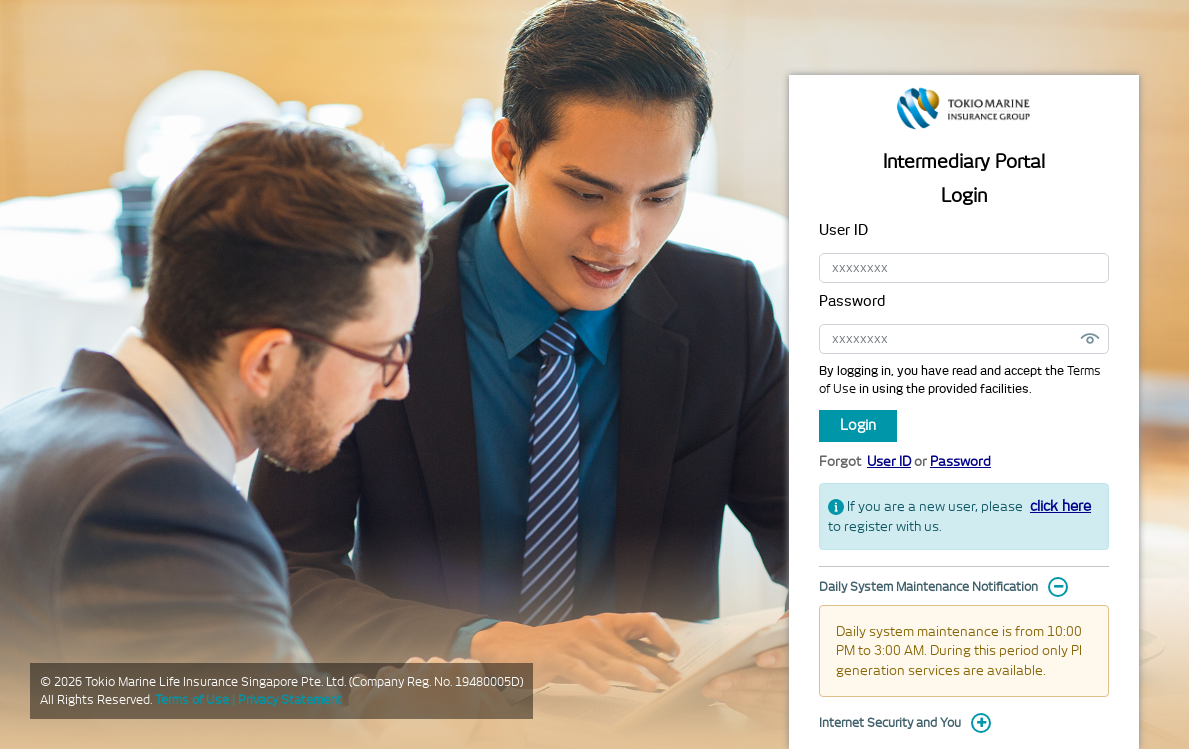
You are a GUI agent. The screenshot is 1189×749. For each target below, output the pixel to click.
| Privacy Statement (287, 700)
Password (852, 301)
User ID (843, 230)
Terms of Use (193, 700)
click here (1060, 506)
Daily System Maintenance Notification (928, 587)
